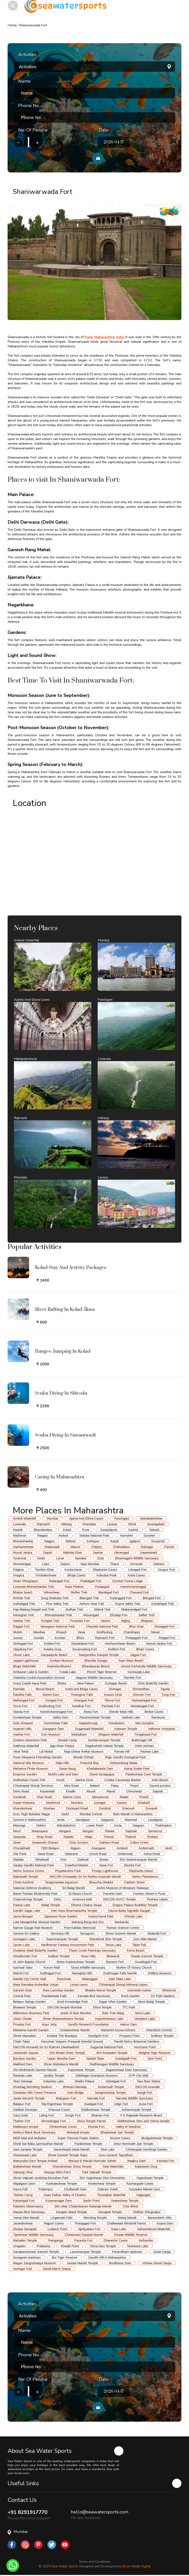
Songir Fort (73, 2115)
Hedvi (41, 1558)
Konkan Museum (62, 1660)
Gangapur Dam (53, 1728)
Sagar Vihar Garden (113, 2001)
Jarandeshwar (23, 2223)
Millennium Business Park (31, 2013)
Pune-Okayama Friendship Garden (37, 1757)
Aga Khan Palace (62, 1746)
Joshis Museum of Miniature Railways (122, 1888)
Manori (75, 1547)
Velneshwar (51, 1592)
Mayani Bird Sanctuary (29, 2212)
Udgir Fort (121, 2104)
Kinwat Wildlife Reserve (130, 2234)
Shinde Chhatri (83, 1757)
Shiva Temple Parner (91, 2121)
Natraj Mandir (127, 2217)
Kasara (122, 1802)
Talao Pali (139, 1944)
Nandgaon (83, 1819)
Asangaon (99, 1848)
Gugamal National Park (106, 2047)
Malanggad (89, 1979)
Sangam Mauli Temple (71, 2212)
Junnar (18, 1638)
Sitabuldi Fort (156, 1933)
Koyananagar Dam (59, 2200)
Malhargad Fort (24, 1700)
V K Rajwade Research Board (141, 2115)
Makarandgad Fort (134, 1609)
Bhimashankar (23, 1541)
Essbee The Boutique (62, 2035)
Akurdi (91, 1791)
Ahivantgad (91, 1615)
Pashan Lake (149, 1751)
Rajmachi (43, 1524)
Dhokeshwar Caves (63, 2126)
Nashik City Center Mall (29, 1979)
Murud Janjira (22, 1552)
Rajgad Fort (21, 1626)
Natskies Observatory (28, 2206)
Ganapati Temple (110, 2212)
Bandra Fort (132, 1865)
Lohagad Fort (137, 1569)
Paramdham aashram (127, 2251)
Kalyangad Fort (24, 2200)
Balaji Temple (50, 1905)
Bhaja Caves (76, 1575)
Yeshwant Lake (137, 2246)
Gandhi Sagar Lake (26, 1910)
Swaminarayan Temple (62, 1939)
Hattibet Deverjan (25, 2109)
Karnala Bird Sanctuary (94, 1996)
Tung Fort (168, 1694)
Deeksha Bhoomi (59, 1666)
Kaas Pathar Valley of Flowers (65, 2195)
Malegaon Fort (66, 2098)
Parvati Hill (122, 1751)
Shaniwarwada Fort (33, 25)
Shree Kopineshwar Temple (75, 1962)
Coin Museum (51, 1734)
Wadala (18, 1859)
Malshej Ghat (72, 1552)
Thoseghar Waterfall (111, 2195)
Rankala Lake (22, 2075)
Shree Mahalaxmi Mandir (61, 2064)
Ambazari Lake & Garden (31, 1672)
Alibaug (66, 1524)
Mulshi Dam (51, 1694)
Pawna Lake (22, 1905)
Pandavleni (116, 1723)
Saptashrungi (88, 1723)
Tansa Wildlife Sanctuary (88, 1967)
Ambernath (146, 1848)
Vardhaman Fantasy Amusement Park (67, 1944)
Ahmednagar (22, 1564)
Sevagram (87, 1933)
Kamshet (126, 1535)
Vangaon (65, 1831)
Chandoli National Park (102, 1626)
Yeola (61, 1819)
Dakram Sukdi (108, 2189)
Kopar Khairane (24, 1802)
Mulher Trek (79, 1592)
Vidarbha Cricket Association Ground (39, 1677)
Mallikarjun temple (26, 2126)
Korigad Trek (50, 1620)
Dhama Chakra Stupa (86, 1905)
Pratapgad (102, 1586)
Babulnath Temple (25, 1876)
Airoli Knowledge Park (72, 2001)
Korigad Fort (54, 1700)
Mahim (41, 1825)
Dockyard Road (77, 1808)
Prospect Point (129, 2035)
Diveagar (115, 1689)
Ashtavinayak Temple (136, 2109)
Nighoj (125, 1620)
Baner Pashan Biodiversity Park (35, 1893)
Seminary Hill (59, 1933)
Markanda (122, 1922)
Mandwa (39, 1632)
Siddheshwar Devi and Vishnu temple (143, 2121)
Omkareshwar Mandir (75, 2030)
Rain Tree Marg (113, 2013)
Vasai (81, 1632)
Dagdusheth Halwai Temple (104, 1746)
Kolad (67, 1529)
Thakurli (130, 1836)
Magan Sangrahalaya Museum (34, 2263)
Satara (65, 1564)
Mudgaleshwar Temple (157, 2138)
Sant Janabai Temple (28, 2149)
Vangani (87, 1831)
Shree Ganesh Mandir (120, 1933)
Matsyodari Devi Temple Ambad (35, 2160)
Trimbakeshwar (46, 1575)
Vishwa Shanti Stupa (156, 2263)
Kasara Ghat (113, 1694)
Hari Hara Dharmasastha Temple (74, 1910)
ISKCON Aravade (147, 2087)
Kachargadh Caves (140, 2183)
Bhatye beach (22, 1592)
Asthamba (146, 2240)
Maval (155, 1632)
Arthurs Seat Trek (92, 1603)
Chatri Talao (21, 2041)
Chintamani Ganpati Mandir (84, 2234)
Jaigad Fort (138, 1655)
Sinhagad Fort (23, 1643)
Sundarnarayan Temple (104, 1740)
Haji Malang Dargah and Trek (33, 1609)
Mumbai (52, 1518)
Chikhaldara (121, 1547)
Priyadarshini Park (68, 1871)
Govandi (151, 1808)
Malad (124, 1797)
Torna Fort (20, 1706)
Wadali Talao (95, 2058)
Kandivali (19, 1797)
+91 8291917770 (27, 2512)
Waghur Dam (136, 2160)
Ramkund (158, 1717)
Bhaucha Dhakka (101, 1882)
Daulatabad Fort (82, 1643)
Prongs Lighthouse (105, 1871)
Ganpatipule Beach (54, 1655)
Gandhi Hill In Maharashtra (107, 2257)
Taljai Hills (62, 1763)
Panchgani (121, 1518)
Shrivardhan (141, 1689)
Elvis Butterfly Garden (153, 1683)
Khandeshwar (22, 1808)
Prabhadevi (163, 1825)
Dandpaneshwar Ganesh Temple (36, 2251)
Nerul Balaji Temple (151, 2001)
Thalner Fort (21, 2121)
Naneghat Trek (23, 1615)
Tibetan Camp (23, 2195)
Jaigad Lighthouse (26, 1660)
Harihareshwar (23, 1547)
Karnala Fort (165, 2160)
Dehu (57, 1899)
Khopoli (61, 1632)
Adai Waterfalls (113, 2166)
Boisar (104, 1859)
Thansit (108, 1836)
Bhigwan (147, 1620)
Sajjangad (143, 2195)
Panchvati (64, 1979)
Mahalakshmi (66, 1825)
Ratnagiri (147, 1547)
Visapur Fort (166, 1569)
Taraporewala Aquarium (61, 1882)
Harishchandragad (133, 1586)
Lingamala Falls (61, 2217)
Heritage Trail (22, 2269)
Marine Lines (72, 1797)
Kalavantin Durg (146, 2166)
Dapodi (158, 1791)
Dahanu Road (109, 1842)
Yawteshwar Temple (125, 2200)
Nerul (17, 1831)
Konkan (60, 1638)
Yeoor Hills (88, 1956)
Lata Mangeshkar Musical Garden (37, 1922)
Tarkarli (154, 1529)
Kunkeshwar (73, 1569)
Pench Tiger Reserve (102, 1672)
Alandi (110, 1791)
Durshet (149, 1535)
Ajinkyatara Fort (89, 2229)
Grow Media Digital (136, 2566)
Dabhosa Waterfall (26, 1746)
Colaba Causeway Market (122, 1780)
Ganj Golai (20, 2115)
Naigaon (138, 1825)
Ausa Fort (146, 2104)
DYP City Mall (138, 2075)
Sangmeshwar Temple (110, 2092)
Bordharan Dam (120, 2263)
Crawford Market (76, 1865)
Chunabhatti (21, 1848)
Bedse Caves (153, 1711)
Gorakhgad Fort (146, 1962)
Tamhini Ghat (44, 1569)
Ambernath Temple (111, 2087)
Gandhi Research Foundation (88, 2024)
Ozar (100, 1558)
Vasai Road (46, 1854)
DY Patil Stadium (163, 1996)
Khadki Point (70, 2246)
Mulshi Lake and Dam (63, 1774)
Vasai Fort (106, 1865)
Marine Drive (84, 1780)
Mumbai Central (91, 1814)
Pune (85, 1529)
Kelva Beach (135, 1950)
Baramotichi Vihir (159, 2217)
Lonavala (19, 1524)
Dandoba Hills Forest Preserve (34, 2092)
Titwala (109, 1831)
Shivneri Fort (142, 1694)
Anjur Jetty (49, 2024)
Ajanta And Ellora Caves (86, 1518)
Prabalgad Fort (90, 1581)
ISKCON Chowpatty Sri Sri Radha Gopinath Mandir (85, 1876)
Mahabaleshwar (151, 1518)
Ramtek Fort (132, 1677)
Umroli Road (97, 1854)
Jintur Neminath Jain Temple (133, 2143)
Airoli (168, 1848)
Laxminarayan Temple (85, 2251)
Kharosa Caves (59, 2109)
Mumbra (77, 1802)
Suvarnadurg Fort (84, 1649)
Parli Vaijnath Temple (96, 2172)
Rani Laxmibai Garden (58, 1990)
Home (12, 25)
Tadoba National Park (94, 1535)
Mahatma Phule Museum (30, 1768)
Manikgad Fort (108, 1592)
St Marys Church (80, 1893)
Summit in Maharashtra (29, 1819)
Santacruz (155, 1831)
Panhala (19, 1689)
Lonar (60, 1558)
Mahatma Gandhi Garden (31, 2030)
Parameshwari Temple (95, 1717)
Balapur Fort (22, 2104)
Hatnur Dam (128, 2024)
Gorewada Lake (139, 1672)
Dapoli (47, 1552)
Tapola (165, 1689)
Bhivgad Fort (152, 1598)
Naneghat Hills (82, 1973)
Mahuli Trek (102, 1609)
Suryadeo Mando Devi (144, 2189)
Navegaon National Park (57, 1626)
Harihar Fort (21, 1734)
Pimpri (134, 1785)
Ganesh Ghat (22, 1990)
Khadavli (144, 1802)
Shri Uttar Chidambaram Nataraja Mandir (83, 2206)
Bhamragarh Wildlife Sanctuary (137, 1558)
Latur (45, 1564)
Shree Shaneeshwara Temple (63, 2018)
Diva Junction (78, 1842)
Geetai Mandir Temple (82, 2263)
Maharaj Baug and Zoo (88, 1922)
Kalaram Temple (125, 1728)
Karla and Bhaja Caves (81, 1689)
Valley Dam (61, 1717)
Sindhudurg (104, 1632)
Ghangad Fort (83, 1700)
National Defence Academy (32, 1888)
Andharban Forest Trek (29, 1780)
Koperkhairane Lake (109, 2018)
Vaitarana (71, 1854)
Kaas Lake (118, 2229)
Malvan (71, 1541)
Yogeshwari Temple (149, 2178)
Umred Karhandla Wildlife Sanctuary (146, 1666)
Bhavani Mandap (75, 2087)
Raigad (42, 1535)
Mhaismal (169, 1990)
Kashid (133, 1529)
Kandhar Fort (81, 1706)
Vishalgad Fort (116, 2081)
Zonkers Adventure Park (30, 1740)
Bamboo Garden (24, 2058)
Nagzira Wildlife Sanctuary (94, 1677)
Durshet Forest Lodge (127, 1581)
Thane (114, 1564)
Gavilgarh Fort (98, 2035)
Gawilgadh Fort (126, 2058)
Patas (115, 1785)
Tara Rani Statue (149, 2081)
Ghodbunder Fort (25, 1956)
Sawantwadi (148, 1552)
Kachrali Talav (23, 1967)
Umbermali (125, 1854)
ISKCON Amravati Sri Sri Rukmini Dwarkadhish (46, 2047)
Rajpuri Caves (54, 2223)
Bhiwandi (113, 1956)
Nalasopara (40, 1831)
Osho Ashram (144, 1746)
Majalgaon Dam (24, 2183)
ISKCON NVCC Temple (119, 1899)
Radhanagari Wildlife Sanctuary (112, 2064)
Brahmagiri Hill (142, 1740)
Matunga (19, 1825)
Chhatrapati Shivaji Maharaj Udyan (123, 1984)
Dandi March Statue (57, 2269)
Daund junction (160, 1785)
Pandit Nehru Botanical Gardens (136, 2041)
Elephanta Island (141, 1871)
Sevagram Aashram (27, 2257)
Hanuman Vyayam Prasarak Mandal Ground (72, 2041)
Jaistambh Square (26, 2052)
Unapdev (19, 2246)
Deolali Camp (67, 1740)
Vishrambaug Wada (123, 1763)
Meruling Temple (95, 2217)
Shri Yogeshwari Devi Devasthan (102, 2178)
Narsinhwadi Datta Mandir (72, 2149)
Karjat (114, 1541)
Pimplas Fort (22, 2024)
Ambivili (122, 1848)
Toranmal (19, 1558)
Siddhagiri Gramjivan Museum (96, 2075)
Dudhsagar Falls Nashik (120, 1973)
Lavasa (112, 1524)
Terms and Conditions (94, 2561)
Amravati (136, 1564)
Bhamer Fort (100, 2115)
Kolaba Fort (52, 1643)
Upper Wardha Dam (61, 2058)
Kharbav (49, 1808)
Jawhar (98, 1552)
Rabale (68, 1836)
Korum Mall (52, 1967)
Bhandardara (43, 1529)
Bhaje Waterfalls (24, 1666)
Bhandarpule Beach (96, 1666)
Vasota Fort (21, 1711)
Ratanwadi (52, 1547)
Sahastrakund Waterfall (153, 2229)
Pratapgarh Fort (137, 1638)
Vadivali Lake (131, 1717)
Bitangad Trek (89, 1598)
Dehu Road (21, 1791)
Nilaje (89, 1836)
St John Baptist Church (29, 1962)
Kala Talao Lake (120, 1979)
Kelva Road (152, 1854)
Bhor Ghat (136, 1626)
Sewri (17, 1842)
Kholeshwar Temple (102, 2183)
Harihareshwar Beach (120, 1643)
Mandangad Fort (142, 1706)
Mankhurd (53, 1802)
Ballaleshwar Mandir (27, 2166)
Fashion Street (134, 1882)
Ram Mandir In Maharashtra (133, 1814)
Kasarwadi (47, 1791)
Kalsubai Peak (106, 1575)
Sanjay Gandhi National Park (33, 1865)
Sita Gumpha (144, 1723)
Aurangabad (155, 1524)
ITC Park (129, 2007)
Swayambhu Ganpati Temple (99, 1655)
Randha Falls (22, 1694)
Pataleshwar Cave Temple (144, 1774)
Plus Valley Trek (57, 1603)
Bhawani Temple (24, 2007)
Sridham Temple (162, 2035)
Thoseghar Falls (81, 1694)
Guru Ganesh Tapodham (116, 2155)
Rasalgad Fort (164, 1626)
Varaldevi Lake (144, 2018)
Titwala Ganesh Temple (146, 1956)
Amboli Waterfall (24, 1518)
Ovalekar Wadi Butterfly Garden (35, 1950)
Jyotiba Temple (54, 2075)
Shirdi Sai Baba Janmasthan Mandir (38, 2143)
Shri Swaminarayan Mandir (139, 1859)
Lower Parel (94, 1825)
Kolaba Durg (52, 1649)
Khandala (89, 1524)
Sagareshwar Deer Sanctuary (126, 2070)
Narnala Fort (96, 2098)
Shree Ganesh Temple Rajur (68, 2155)
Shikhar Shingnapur (147, 2212)
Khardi (143, 1797)
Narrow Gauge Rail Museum (33, 1927)
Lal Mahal (46, 1751)
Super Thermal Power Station (78, 2138)
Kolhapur (93, 1541)
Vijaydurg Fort (23, 1649)
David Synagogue (101, 1774)
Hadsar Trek (21, 1620)
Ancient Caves (120, 2138)
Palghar (18, 1569)
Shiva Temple (102, 2007)
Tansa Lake (113, 1944)
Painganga (55, 2240)
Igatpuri (135, 1541)
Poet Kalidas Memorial (80, 1927)
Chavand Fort (139, 1592)
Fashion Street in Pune (149, 1893)
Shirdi (132, 1524)
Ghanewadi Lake (25, 2155)
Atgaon (75, 1848)
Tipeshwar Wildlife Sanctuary (33, 2234)
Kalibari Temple (59, 1956)
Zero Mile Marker (145, 1939)
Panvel (169, 1547)
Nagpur (49, 1541)
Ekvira (61, 1683)
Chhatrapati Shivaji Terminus (33, 1785)
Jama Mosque (23, 1916)
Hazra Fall (20, 2189)
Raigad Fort (167, 1638)
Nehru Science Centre (28, 1871)
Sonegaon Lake (24, 1939)
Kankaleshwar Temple (61, 2183)
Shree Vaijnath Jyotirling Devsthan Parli (40, 2178)
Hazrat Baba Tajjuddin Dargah (129, 1910)
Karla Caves (136, 1575)
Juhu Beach (159, 1780)
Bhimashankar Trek (58, 1615)
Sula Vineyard (23, 1723)
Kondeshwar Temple (27, 1717)
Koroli (60, 1780)
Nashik (18, 1529)
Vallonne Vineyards (161, 1728)
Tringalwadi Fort (145, 1734)
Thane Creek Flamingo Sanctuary (92, 1950)
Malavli (95, 1785)
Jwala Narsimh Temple (29, 2098)
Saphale (131, 1831)
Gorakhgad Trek (162, 1603)
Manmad (131, 1819)
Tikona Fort (112, 1700)
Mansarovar (100, 1797)
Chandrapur (131, 1632)
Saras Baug (67, 1768)
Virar (63, 1859)
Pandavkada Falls (54, 1996)
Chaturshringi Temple (28, 1899)
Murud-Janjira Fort (159, 1643)
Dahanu (159, 1564)
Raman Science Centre (123, 1927)
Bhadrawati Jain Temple (117, 2132)
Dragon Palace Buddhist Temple (135, 1905)
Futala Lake (67, 1672)
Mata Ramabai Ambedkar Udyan (36, 1984)
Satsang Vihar (23, 2172)
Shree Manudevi (24, 2035)
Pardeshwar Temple (88, 2143)
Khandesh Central (159, 2030)
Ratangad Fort (59, 1581)
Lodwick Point (57, 2229)
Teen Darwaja (22, 2081)
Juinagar (100, 1802)
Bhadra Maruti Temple (100, 1990)
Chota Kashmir (23, 1882)
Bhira (80, 1638)
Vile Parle (20, 1854)
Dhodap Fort (118, 1615)
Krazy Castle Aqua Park (29, 1683)
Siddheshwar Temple (95, 2109)
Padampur (45, 2189)
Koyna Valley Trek (127, 1603)
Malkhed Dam (23, 2064)
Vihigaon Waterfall (110, 1734)
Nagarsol (107, 1819)
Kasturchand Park (100, 1916)
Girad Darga (162, 2251)
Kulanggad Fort (121, 1598)
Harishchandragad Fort (56, 1711)
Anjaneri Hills (22, 1728)
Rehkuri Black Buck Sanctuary (34, 2132)
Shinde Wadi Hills (121, 1711)
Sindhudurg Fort (49, 1706)
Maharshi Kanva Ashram (118, 2030)
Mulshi (17, 1632)
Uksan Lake (21, 1655)
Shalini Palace (84, 2081)
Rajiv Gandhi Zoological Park (125, 1757)
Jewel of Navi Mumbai (75, 2013)
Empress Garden (25, 1774)
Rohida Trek (21, 1598)
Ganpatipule (108, 1529)
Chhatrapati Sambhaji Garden (146, 2149)
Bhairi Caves (145, 1649)
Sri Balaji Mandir (73, 1888)
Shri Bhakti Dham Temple (67, 2052)
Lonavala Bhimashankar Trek (33, 1586)
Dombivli (105, 1808)
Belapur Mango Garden (29, 2001)
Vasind (105, 1620)
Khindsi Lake (133, 1916)
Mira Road (71, 1785)
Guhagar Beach (116, 1683)
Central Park (22, 1996)
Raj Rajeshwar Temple (57, 2104)
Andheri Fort (116, 1649)
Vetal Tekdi (20, 1751)
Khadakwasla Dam (100, 1768)
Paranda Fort (83, 2240)
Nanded (80, 1558)
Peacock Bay (89, 1763)
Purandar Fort (80, 1620)
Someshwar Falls (56, 1723)
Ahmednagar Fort (53, 2121)
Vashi (65, 1814)
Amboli (63, 1535)
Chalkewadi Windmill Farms (126, 2223)
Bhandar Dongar (96, 1660)
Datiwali (83, 1859)
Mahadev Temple (25, 2240)
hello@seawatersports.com (99, 2512)
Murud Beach (45, 1689)
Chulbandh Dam (75, 2189)
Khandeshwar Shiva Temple (72, 2166)
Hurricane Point (145, 2047)
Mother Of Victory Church (134, 1967)
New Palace (85, 1683)
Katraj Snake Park (137, 1768)
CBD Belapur (50, 1848)
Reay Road (45, 1836)
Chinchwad (134, 1791)
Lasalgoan (155, 1819)
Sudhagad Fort (50, 1973)
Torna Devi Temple (103, 2246)
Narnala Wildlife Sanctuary (134, 2098)
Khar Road (44, 1797)
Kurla (118, 1825)
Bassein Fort (115, 1962)
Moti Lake (108, 2149)
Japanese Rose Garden (60, 1916)
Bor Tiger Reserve (64, 2257)
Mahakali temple (78, 2132)
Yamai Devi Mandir (26, 2217)
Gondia (39, 1638)
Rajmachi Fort (105, 1638)
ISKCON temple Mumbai (64, 2007)
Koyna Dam (165, 2223)
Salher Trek (146, 1615)
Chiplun (96, 1547)
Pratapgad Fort (85, 2223)
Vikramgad (121, 1552)
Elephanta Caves (105, 1569)
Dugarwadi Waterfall (89, 1728)
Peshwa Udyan (157, 1899)
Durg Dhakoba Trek (55, 1598)
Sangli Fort (144, 2092)
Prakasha (43, 2246)
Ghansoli (128, 1808)
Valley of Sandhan (128, 2126)
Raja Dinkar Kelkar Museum (83, 1751)
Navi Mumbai (90, 1564)
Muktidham (79, 1734)
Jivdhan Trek (74, 1609)
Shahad (152, 1836)
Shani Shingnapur (25, 1581)
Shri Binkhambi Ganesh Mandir (35, 2070)
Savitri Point (91, 2200)
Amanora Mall (82, 1899)
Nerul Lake (142, 2013)
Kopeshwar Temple (81, 2070)
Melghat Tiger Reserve (154, 2052)
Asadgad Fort (93, 2104)
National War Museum (28, 1763)
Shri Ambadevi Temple (112, 2052)
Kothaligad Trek (24, 1603)
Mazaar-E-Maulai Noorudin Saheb (92, 2160)
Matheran (19, 1535)
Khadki (71, 1791)
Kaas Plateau (74, 1586)
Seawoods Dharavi (45, 1842)
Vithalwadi (42, 1859)
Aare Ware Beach (131, 1660)
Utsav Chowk (22, 2018)
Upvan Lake (21, 1944)
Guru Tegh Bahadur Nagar (31, 1814)
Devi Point (155, 2058)
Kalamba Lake (53, 2081)
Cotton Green (139, 1842)
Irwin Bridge (75, 2092)
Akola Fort (91, 1711)
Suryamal (158, 1541)
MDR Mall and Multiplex (29, 2138)
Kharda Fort (96, 2126)
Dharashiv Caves (116, 2240)
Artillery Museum (159, 1973)
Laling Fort (46, 2115)
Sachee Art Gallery (26, 1933)
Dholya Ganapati (25, 2229)
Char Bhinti (130, 2206)
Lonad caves (79, 1984)
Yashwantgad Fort (144, 1700)
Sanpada (19, 1836)
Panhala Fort (110, 1706)
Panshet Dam (112, 1893)
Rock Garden (130, 1996)
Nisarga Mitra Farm (57, 2172)
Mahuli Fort (21, 1973)
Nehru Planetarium (145, 1876)
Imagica (18, 1575)
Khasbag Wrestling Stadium (32, 2087)
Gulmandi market (139, 1990)
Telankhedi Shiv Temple (105, 1939)
